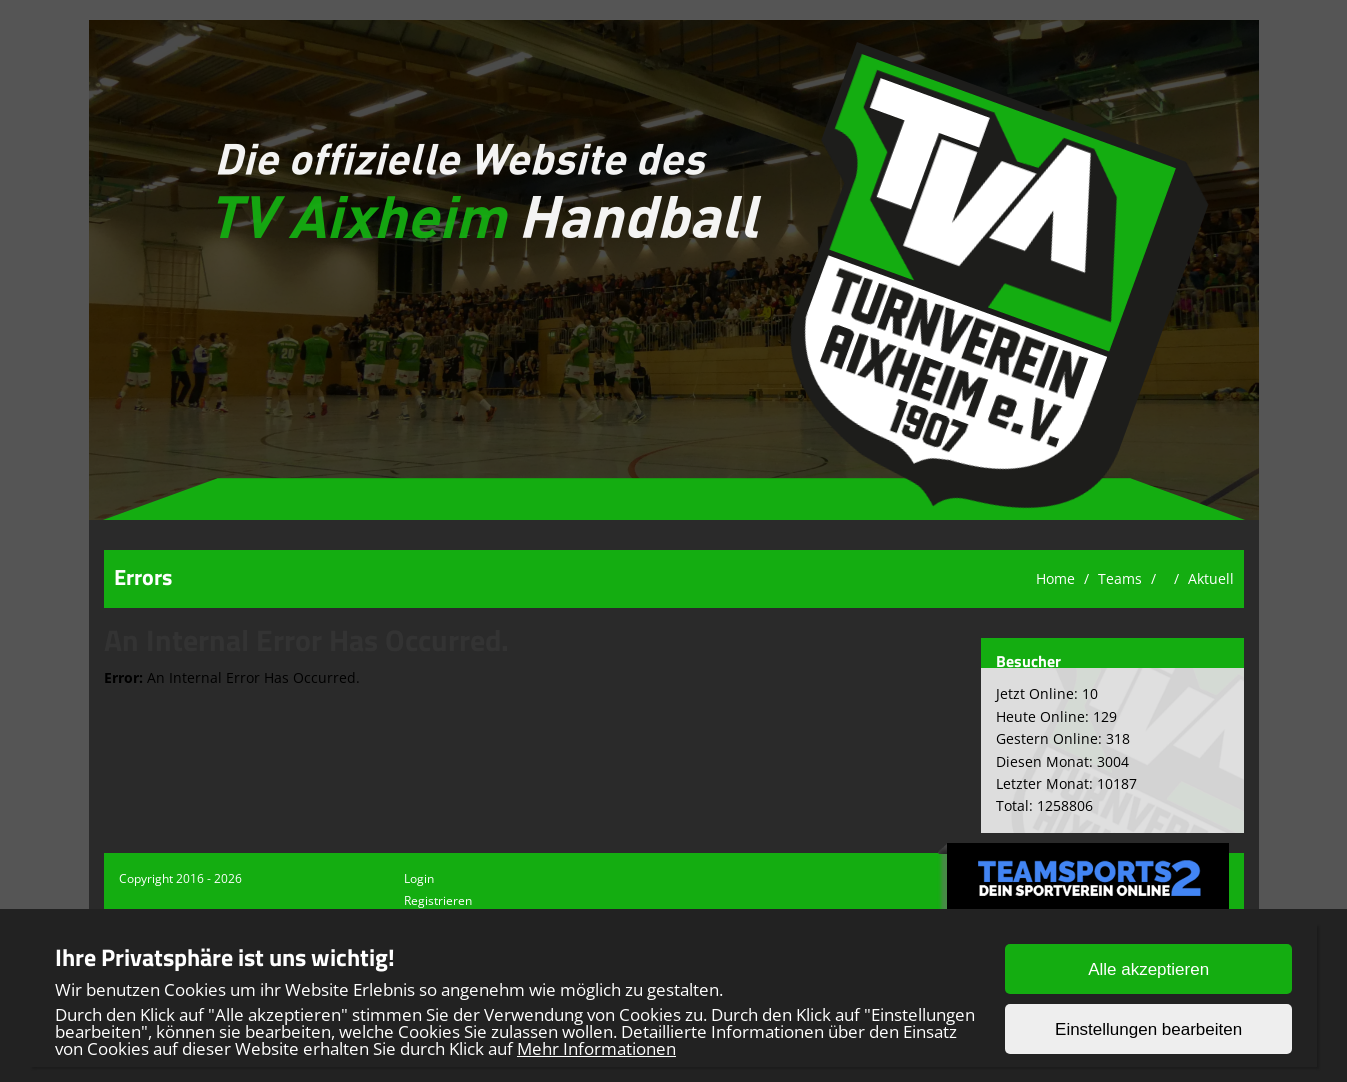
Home (1055, 578)
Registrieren (438, 900)
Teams (1120, 578)
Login (419, 878)
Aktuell (1211, 578)
